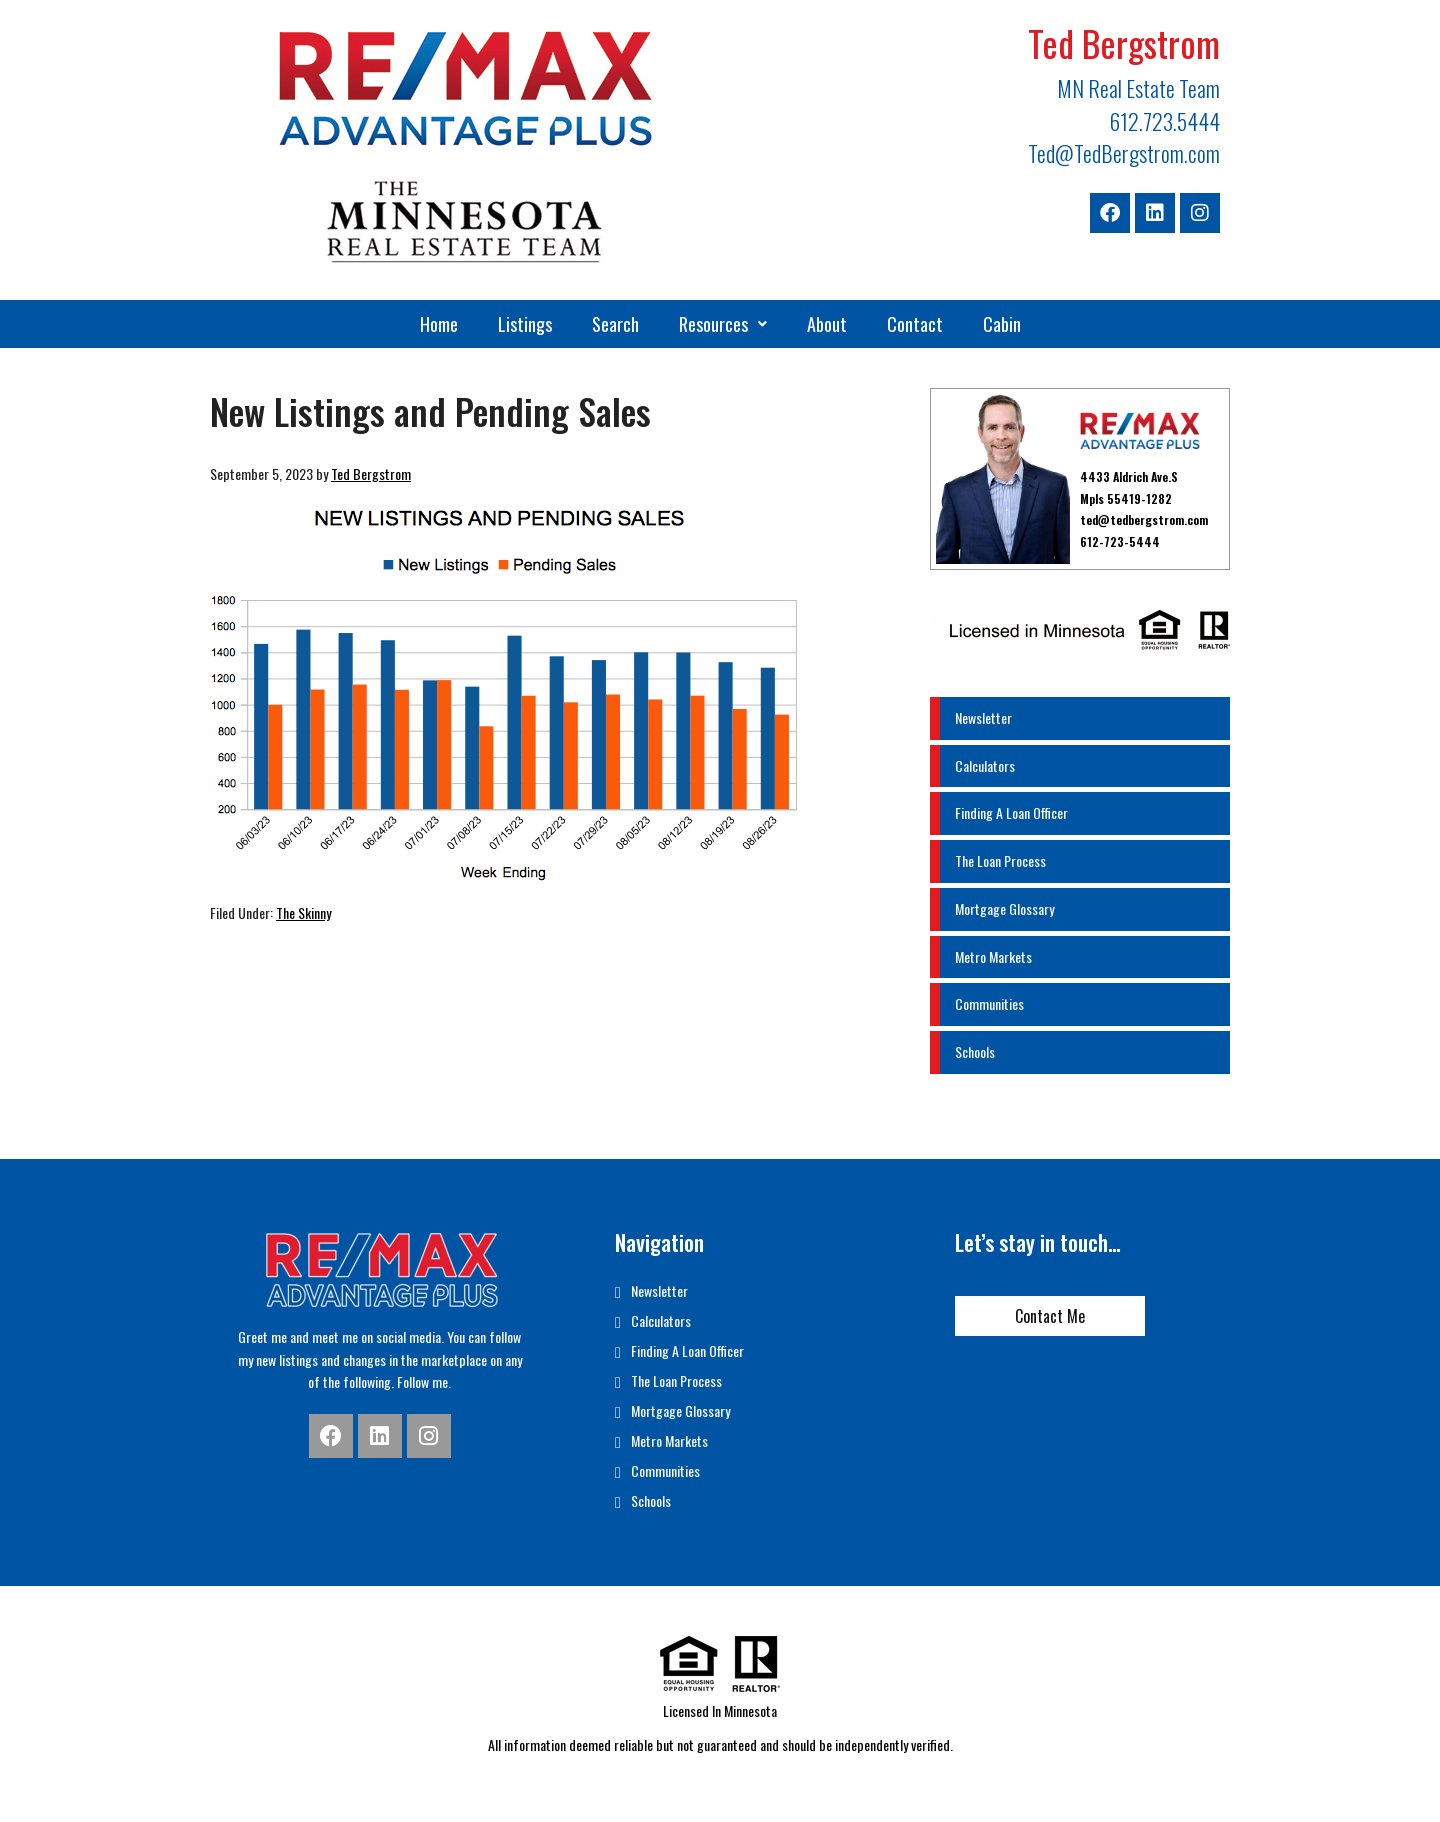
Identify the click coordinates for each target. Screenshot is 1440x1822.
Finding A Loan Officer (1011, 812)
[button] (723, 324)
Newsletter (983, 717)
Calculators (985, 765)
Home (439, 324)
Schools (975, 1051)
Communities (989, 1003)
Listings (525, 324)
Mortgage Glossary (1004, 908)
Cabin (1002, 324)
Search (615, 324)
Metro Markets (993, 956)
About (827, 324)
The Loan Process (1000, 860)
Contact (915, 324)
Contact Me (1050, 1316)
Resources (723, 324)
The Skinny (303, 912)
